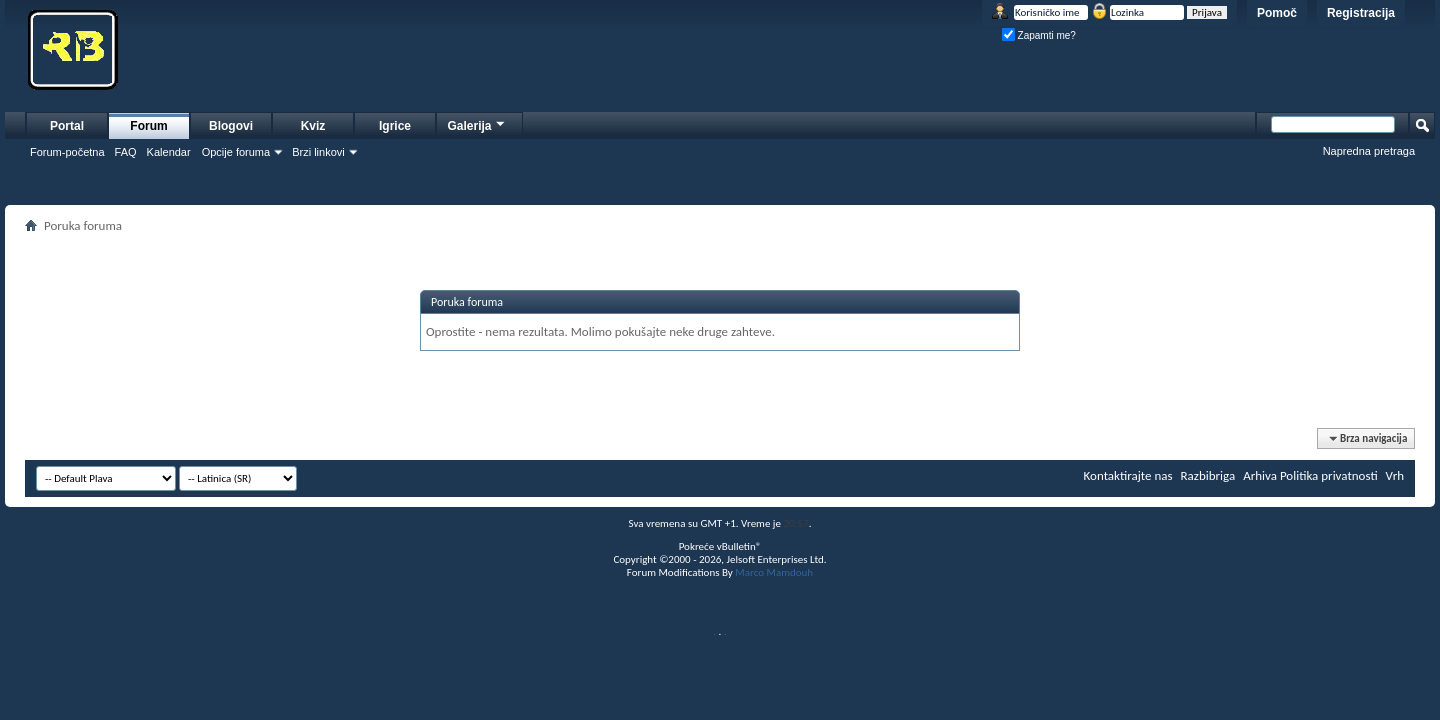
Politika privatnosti (1329, 475)
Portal (67, 126)
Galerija (477, 123)
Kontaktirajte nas (1128, 475)
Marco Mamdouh (774, 572)
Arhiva (1260, 475)
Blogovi (231, 126)
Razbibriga (1208, 475)
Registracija (1361, 13)
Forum (148, 126)
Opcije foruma (236, 152)
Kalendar (169, 152)
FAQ (126, 152)
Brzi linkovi (318, 152)
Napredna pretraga (1369, 151)
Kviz (313, 126)
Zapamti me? (1039, 35)
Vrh (1395, 475)
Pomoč (1277, 13)
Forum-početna (67, 152)
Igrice (395, 126)
